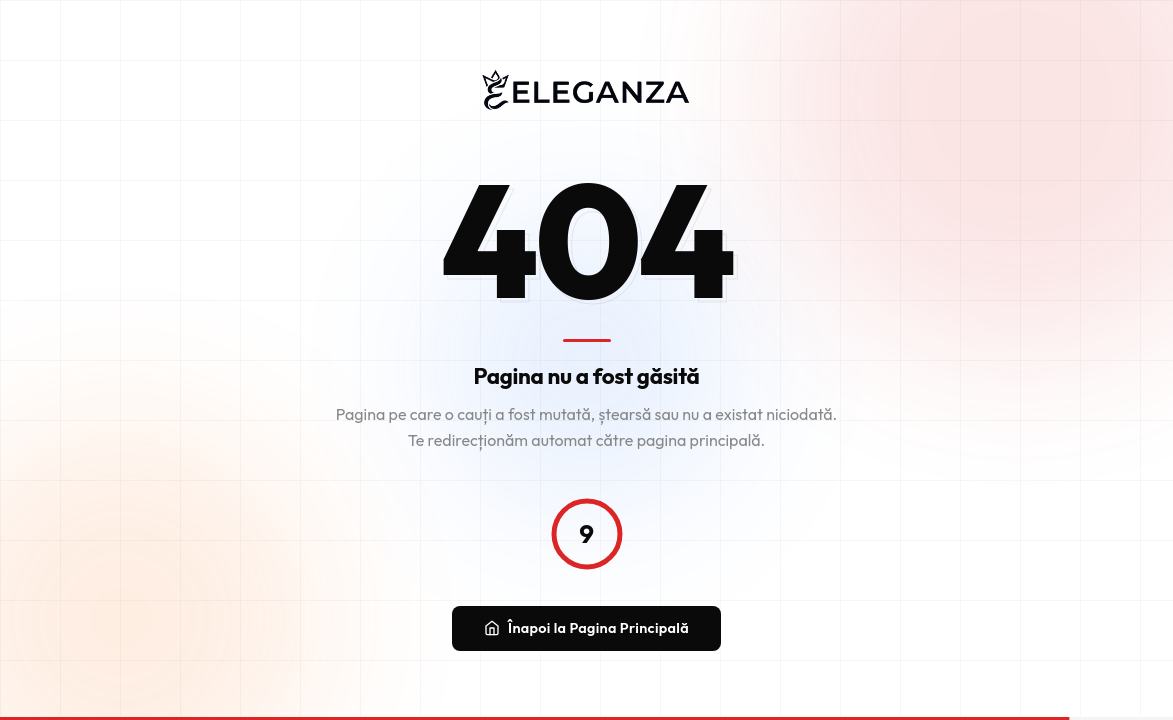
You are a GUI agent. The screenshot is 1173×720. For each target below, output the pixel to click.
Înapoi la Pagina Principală (586, 629)
